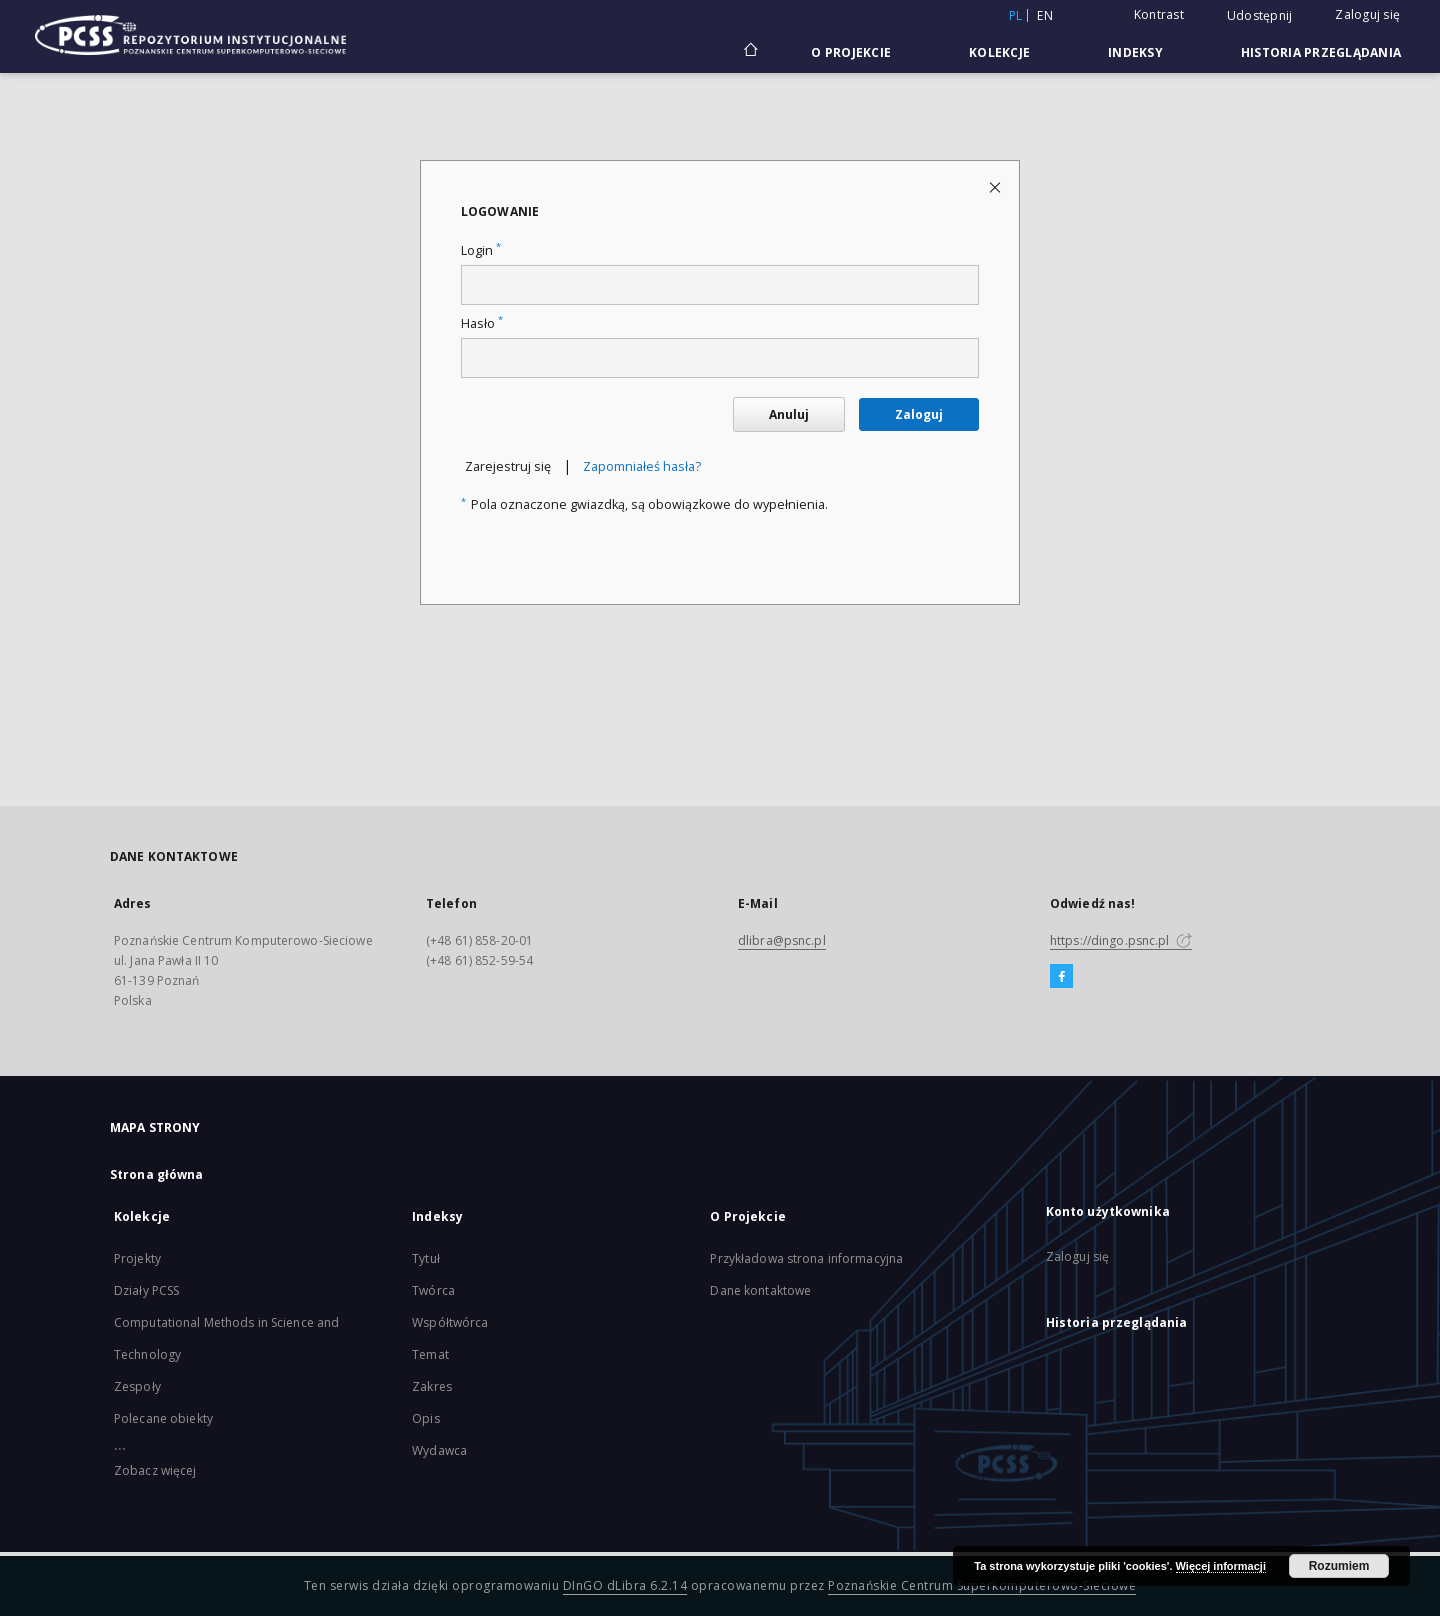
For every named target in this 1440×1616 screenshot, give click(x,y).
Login (481, 250)
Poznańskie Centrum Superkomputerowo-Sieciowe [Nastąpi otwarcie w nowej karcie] (982, 1585)
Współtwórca (450, 1322)
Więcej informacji (1221, 1566)
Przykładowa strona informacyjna (806, 1258)
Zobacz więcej (155, 1470)
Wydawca (439, 1450)
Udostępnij (1260, 16)
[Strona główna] (749, 52)
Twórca (433, 1290)
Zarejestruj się (508, 466)
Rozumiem (1339, 1566)
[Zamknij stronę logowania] (996, 186)
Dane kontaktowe (760, 1290)
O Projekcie (851, 52)
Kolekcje (999, 52)
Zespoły (137, 1386)
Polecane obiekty (163, 1418)
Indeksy (1135, 52)
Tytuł (426, 1258)
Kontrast (1159, 14)
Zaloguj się (1367, 14)
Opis (425, 1418)
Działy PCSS (146, 1290)
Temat (430, 1354)
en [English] (1045, 15)
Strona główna (157, 1174)
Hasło (482, 323)
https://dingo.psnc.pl (1121, 940)
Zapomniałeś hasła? (642, 466)
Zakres (432, 1386)
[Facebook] (1061, 977)
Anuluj (789, 414)
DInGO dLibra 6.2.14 (625, 1585)
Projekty (137, 1258)
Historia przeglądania (1321, 52)
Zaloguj (919, 414)
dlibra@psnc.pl (782, 940)
